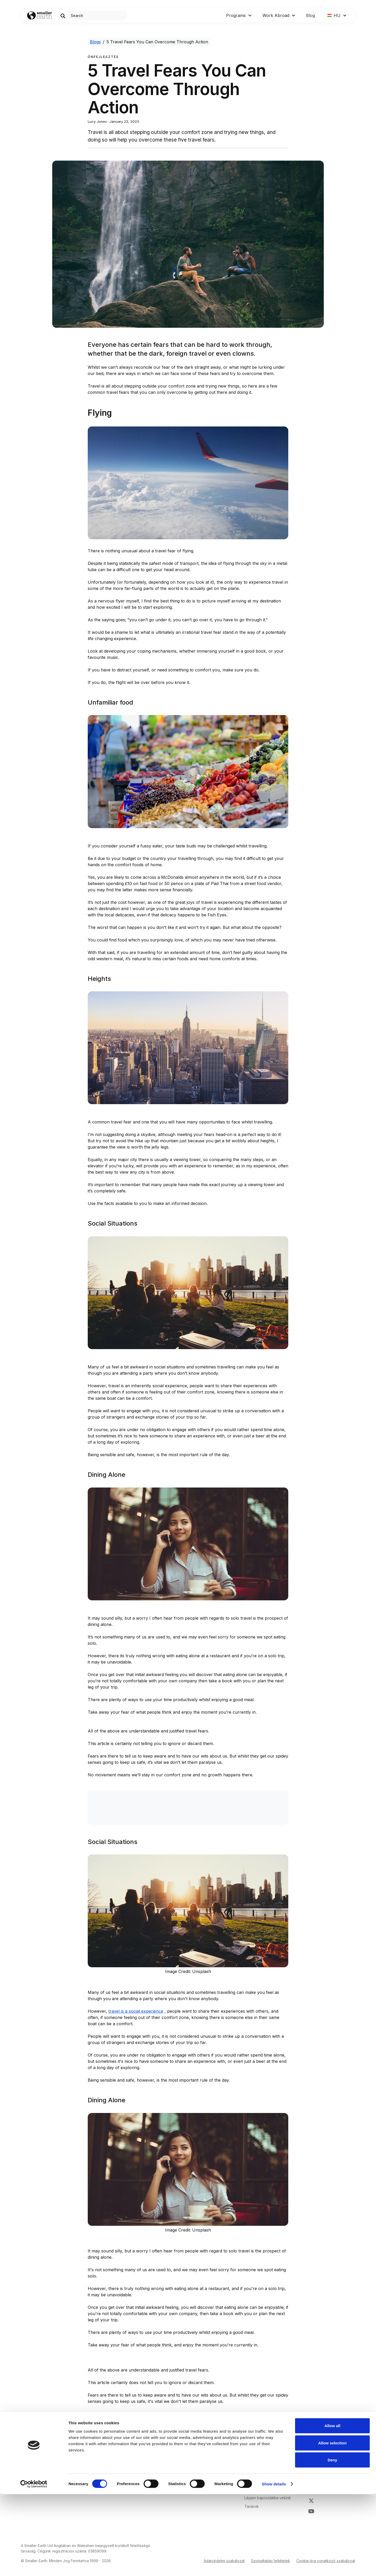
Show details (274, 2565)
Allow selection (332, 2524)
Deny (332, 2541)
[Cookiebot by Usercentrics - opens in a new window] (34, 2566)
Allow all (332, 2507)
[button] (239, 15)
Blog (310, 15)
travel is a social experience (135, 2011)
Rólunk (250, 2480)
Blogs (95, 41)
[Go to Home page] (39, 15)
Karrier (250, 2489)
